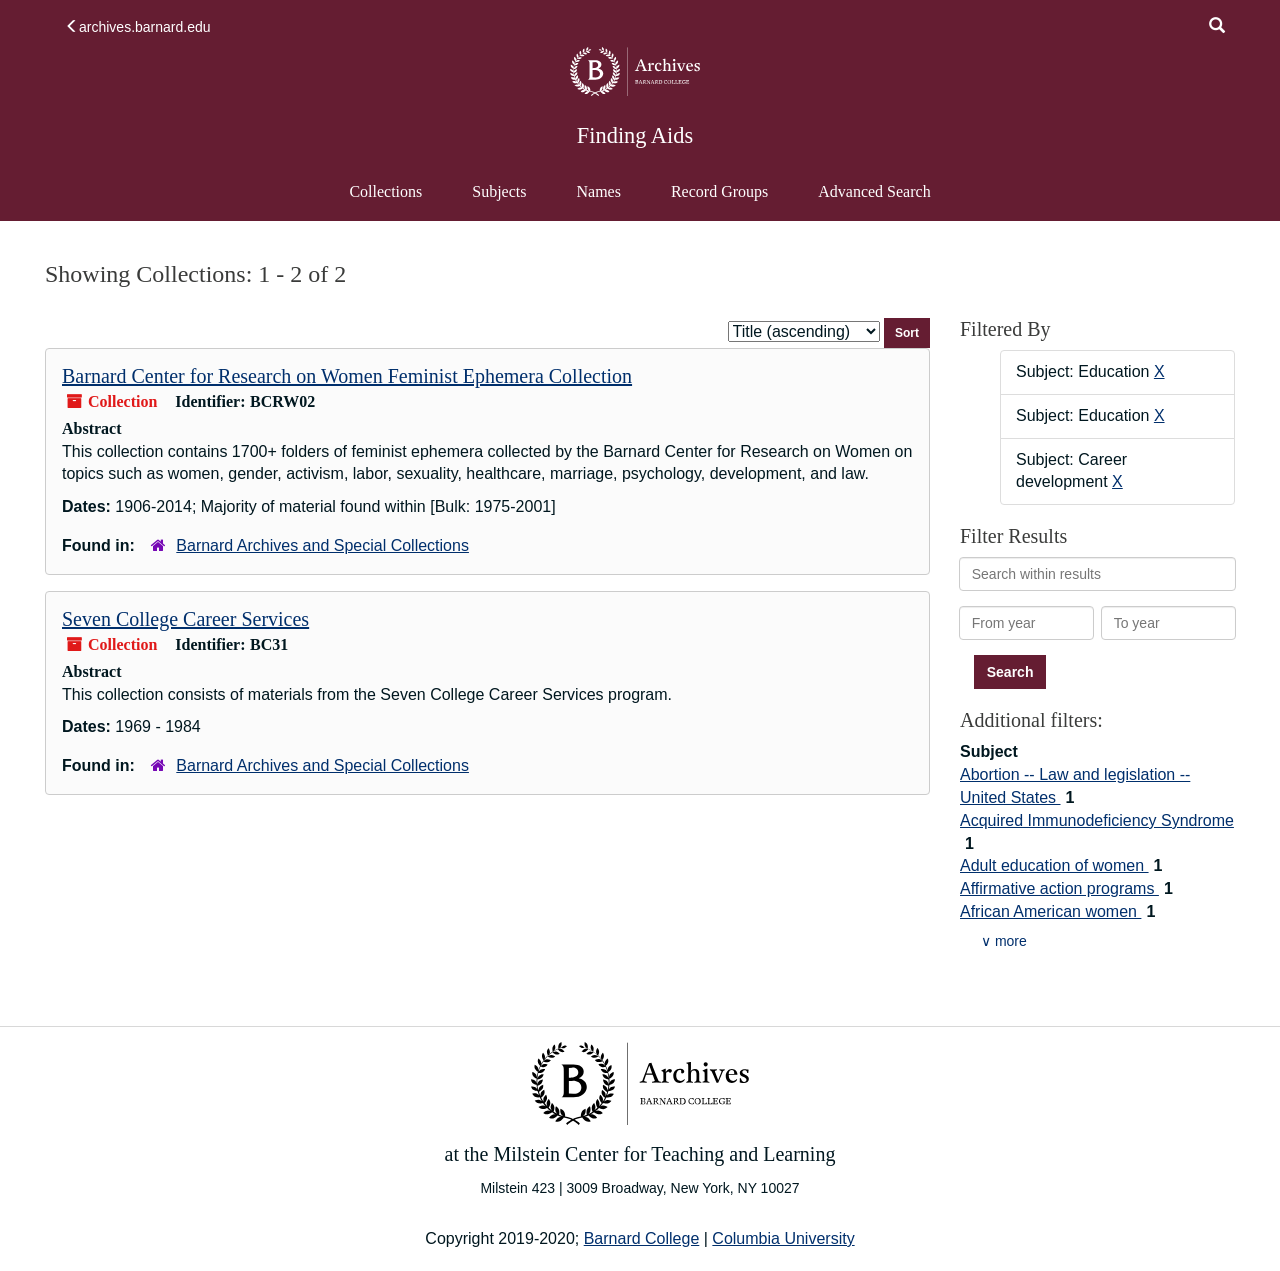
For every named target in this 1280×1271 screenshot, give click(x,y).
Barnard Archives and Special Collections (322, 545)
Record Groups (719, 191)
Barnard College (642, 1238)
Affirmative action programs (1059, 888)
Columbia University (783, 1238)
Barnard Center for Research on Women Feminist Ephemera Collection (347, 376)
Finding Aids (635, 135)
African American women (1050, 911)
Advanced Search (873, 201)
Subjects (499, 191)
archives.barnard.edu (138, 27)
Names (598, 191)
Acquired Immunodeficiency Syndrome (1097, 820)
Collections (385, 191)
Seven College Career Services (185, 619)
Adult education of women (1054, 865)
